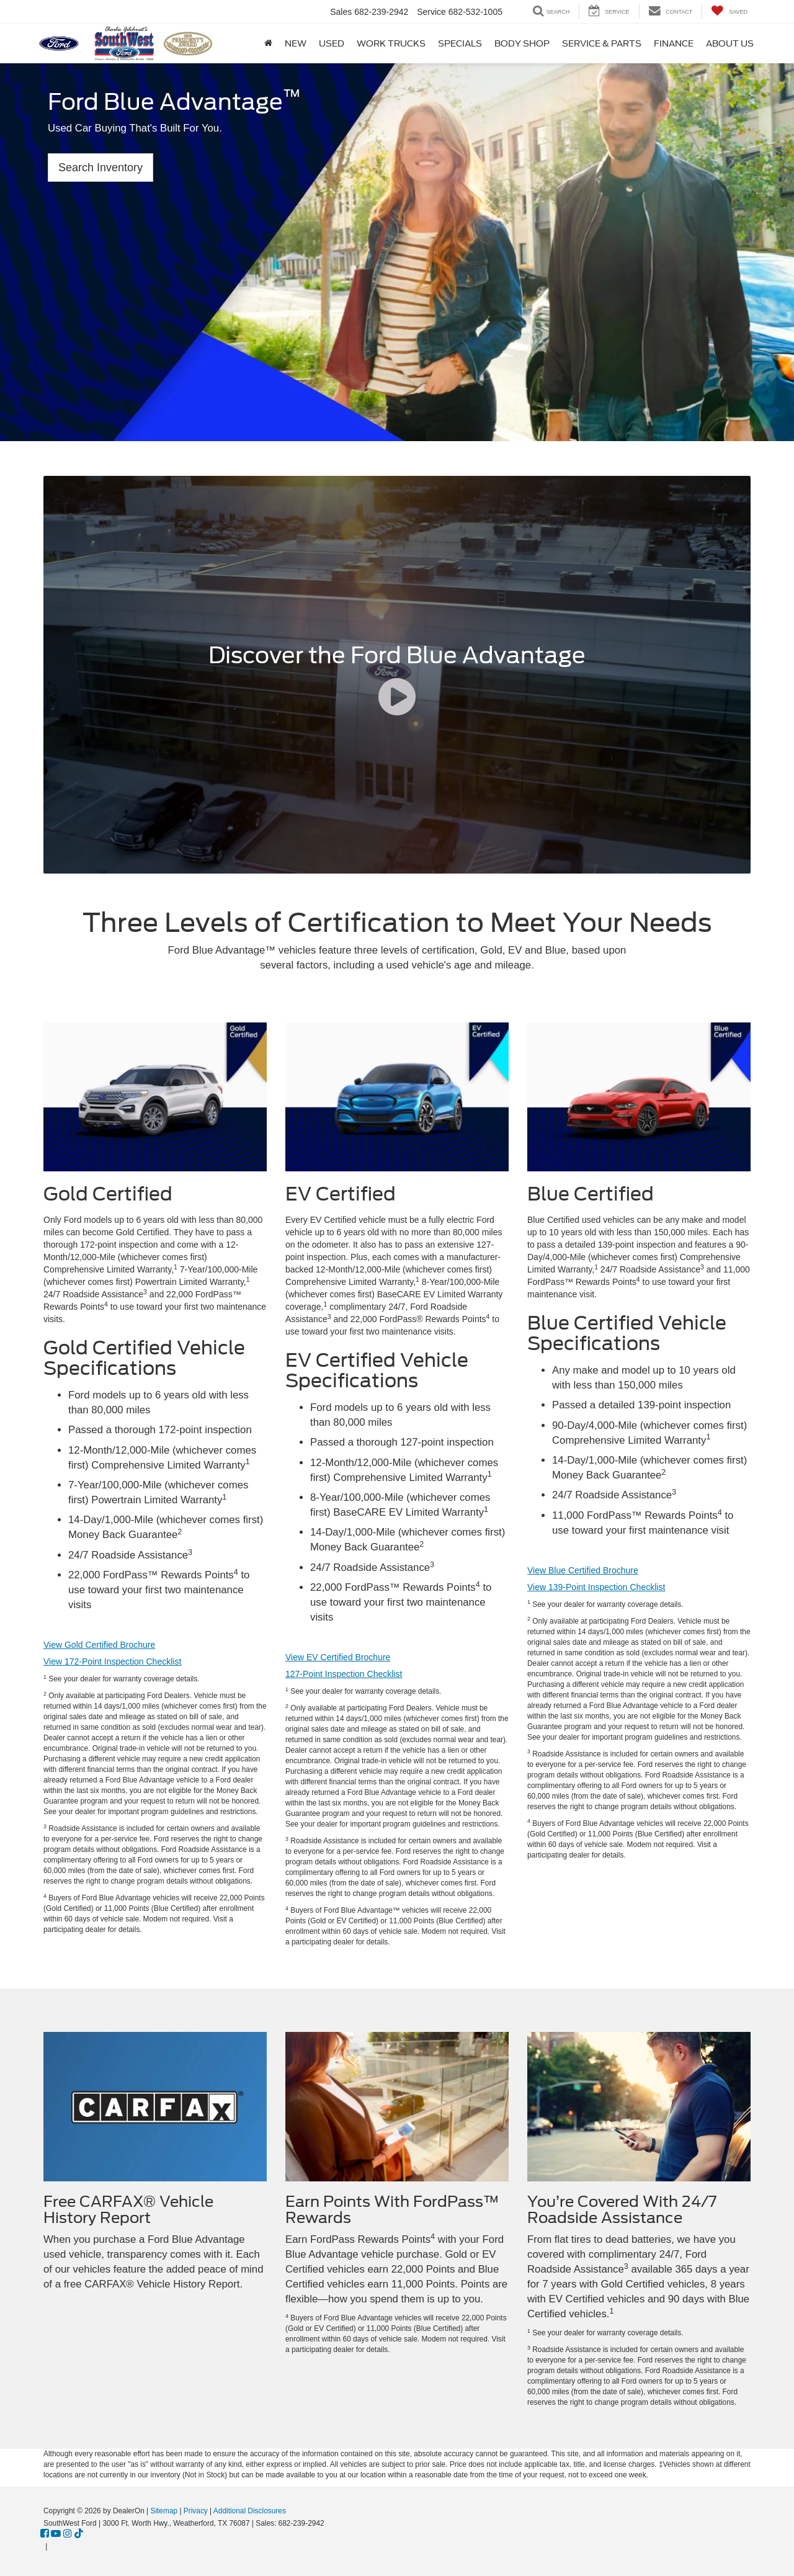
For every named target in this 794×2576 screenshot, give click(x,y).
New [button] (295, 43)
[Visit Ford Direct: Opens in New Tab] (53, 2546)
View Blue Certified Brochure (582, 1570)
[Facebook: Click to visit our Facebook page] (44, 2533)
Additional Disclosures (249, 2511)
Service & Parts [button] (601, 43)
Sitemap (163, 2511)
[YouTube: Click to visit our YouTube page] (56, 2533)
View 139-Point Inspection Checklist (596, 1587)
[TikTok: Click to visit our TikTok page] (79, 2533)
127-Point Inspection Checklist (343, 1674)
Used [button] (331, 43)
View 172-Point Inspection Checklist (112, 1661)
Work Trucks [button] (391, 43)
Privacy (196, 2511)
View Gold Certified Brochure (99, 1645)
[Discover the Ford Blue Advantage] (397, 675)
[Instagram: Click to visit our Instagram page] (67, 2533)
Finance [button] (674, 43)
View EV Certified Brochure (337, 1657)
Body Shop (522, 43)
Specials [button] (460, 43)
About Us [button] (730, 43)
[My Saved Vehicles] (729, 11)
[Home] (268, 43)
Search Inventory (100, 167)
